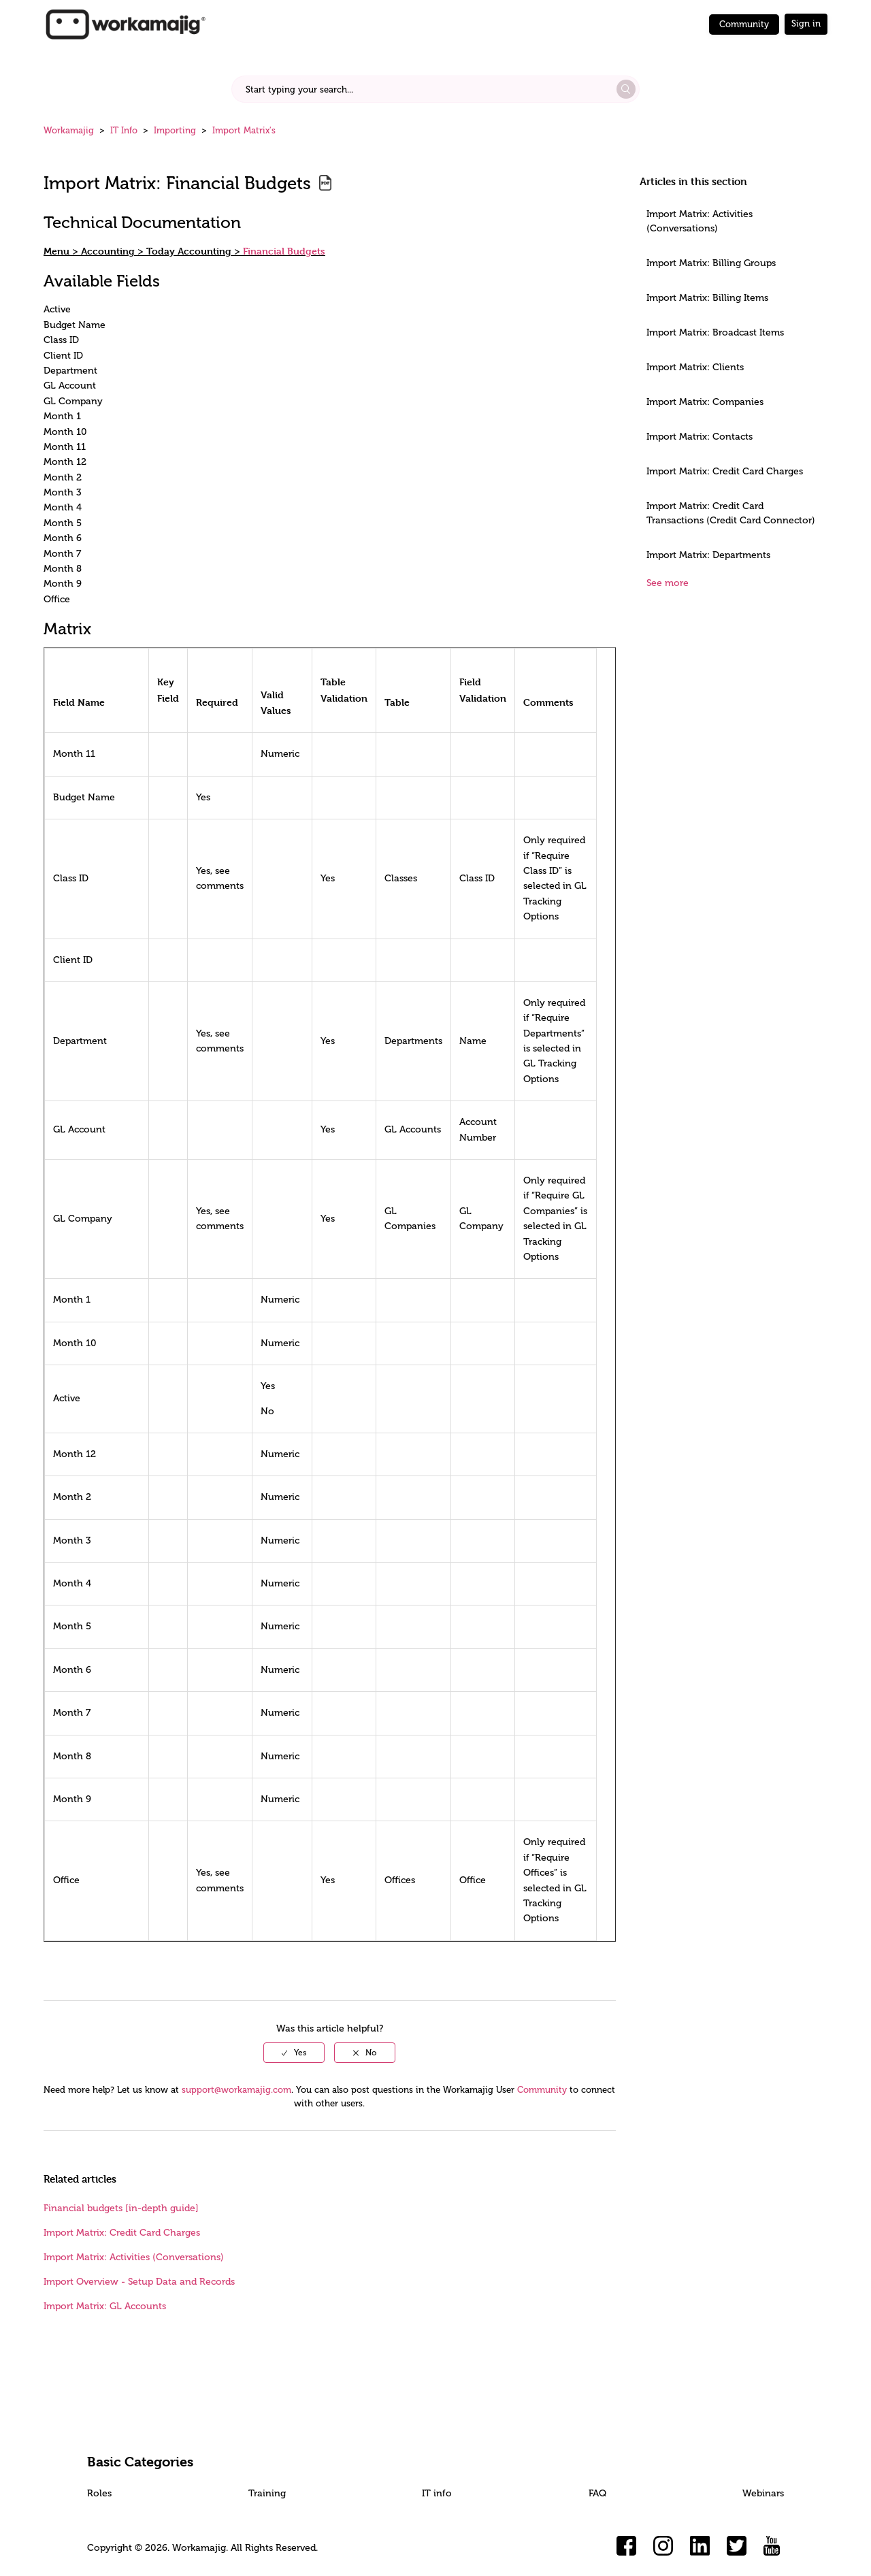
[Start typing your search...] (435, 89)
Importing (175, 130)
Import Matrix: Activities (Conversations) (699, 221)
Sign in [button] (806, 23)
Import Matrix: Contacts (699, 436)
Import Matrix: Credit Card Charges (724, 471)
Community (744, 24)
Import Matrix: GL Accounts (105, 2306)
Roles (99, 2493)
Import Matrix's (244, 130)
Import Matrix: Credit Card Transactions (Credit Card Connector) (730, 513)
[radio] (294, 2052)
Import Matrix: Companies (704, 402)
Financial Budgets (284, 251)
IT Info (123, 130)
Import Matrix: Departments (708, 555)
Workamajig (69, 130)
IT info (437, 2493)
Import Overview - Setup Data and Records (139, 2281)
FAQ (597, 2493)
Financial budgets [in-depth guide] (121, 2208)
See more (667, 583)
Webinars (763, 2493)
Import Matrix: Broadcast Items (715, 332)
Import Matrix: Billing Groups (711, 263)
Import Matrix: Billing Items (707, 298)
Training (267, 2493)
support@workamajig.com (236, 2090)
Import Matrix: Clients (695, 367)
